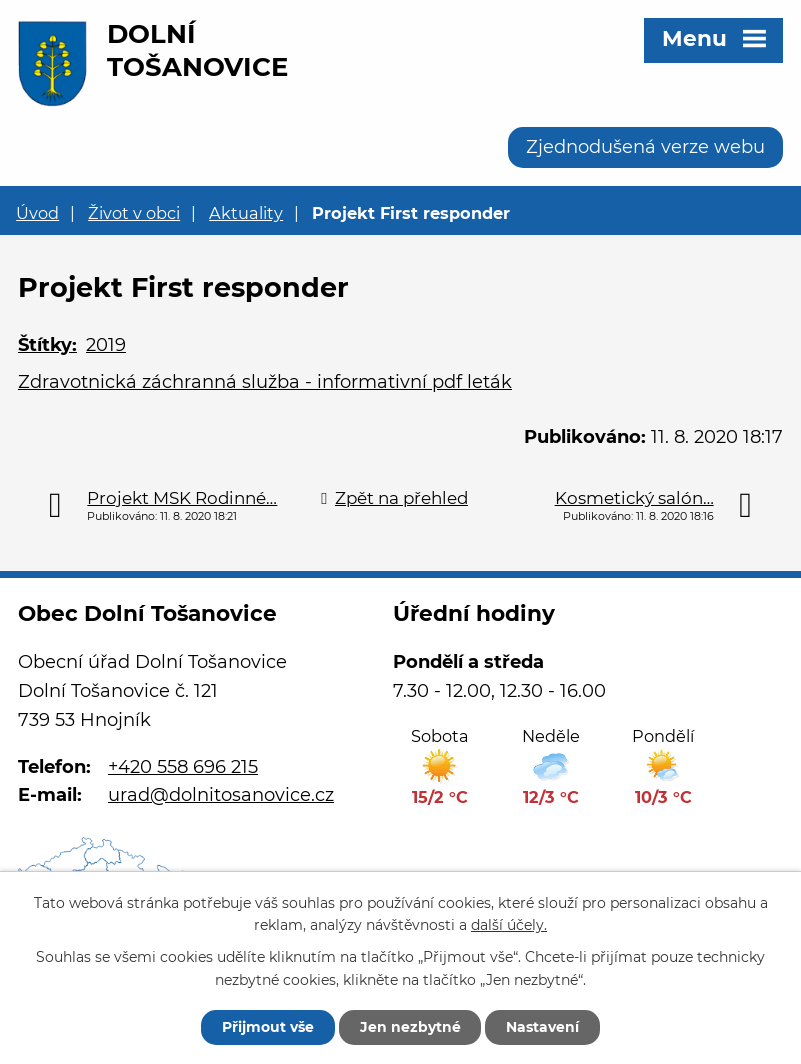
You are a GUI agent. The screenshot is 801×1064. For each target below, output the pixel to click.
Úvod (37, 213)
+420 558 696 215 (183, 767)
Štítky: (47, 345)
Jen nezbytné (410, 1027)
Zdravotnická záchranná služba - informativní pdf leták (265, 382)
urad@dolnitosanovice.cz (221, 795)
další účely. (509, 925)
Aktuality (246, 213)
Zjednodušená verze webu (645, 147)
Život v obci (134, 213)
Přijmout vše (268, 1027)
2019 (106, 345)
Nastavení (543, 1027)
